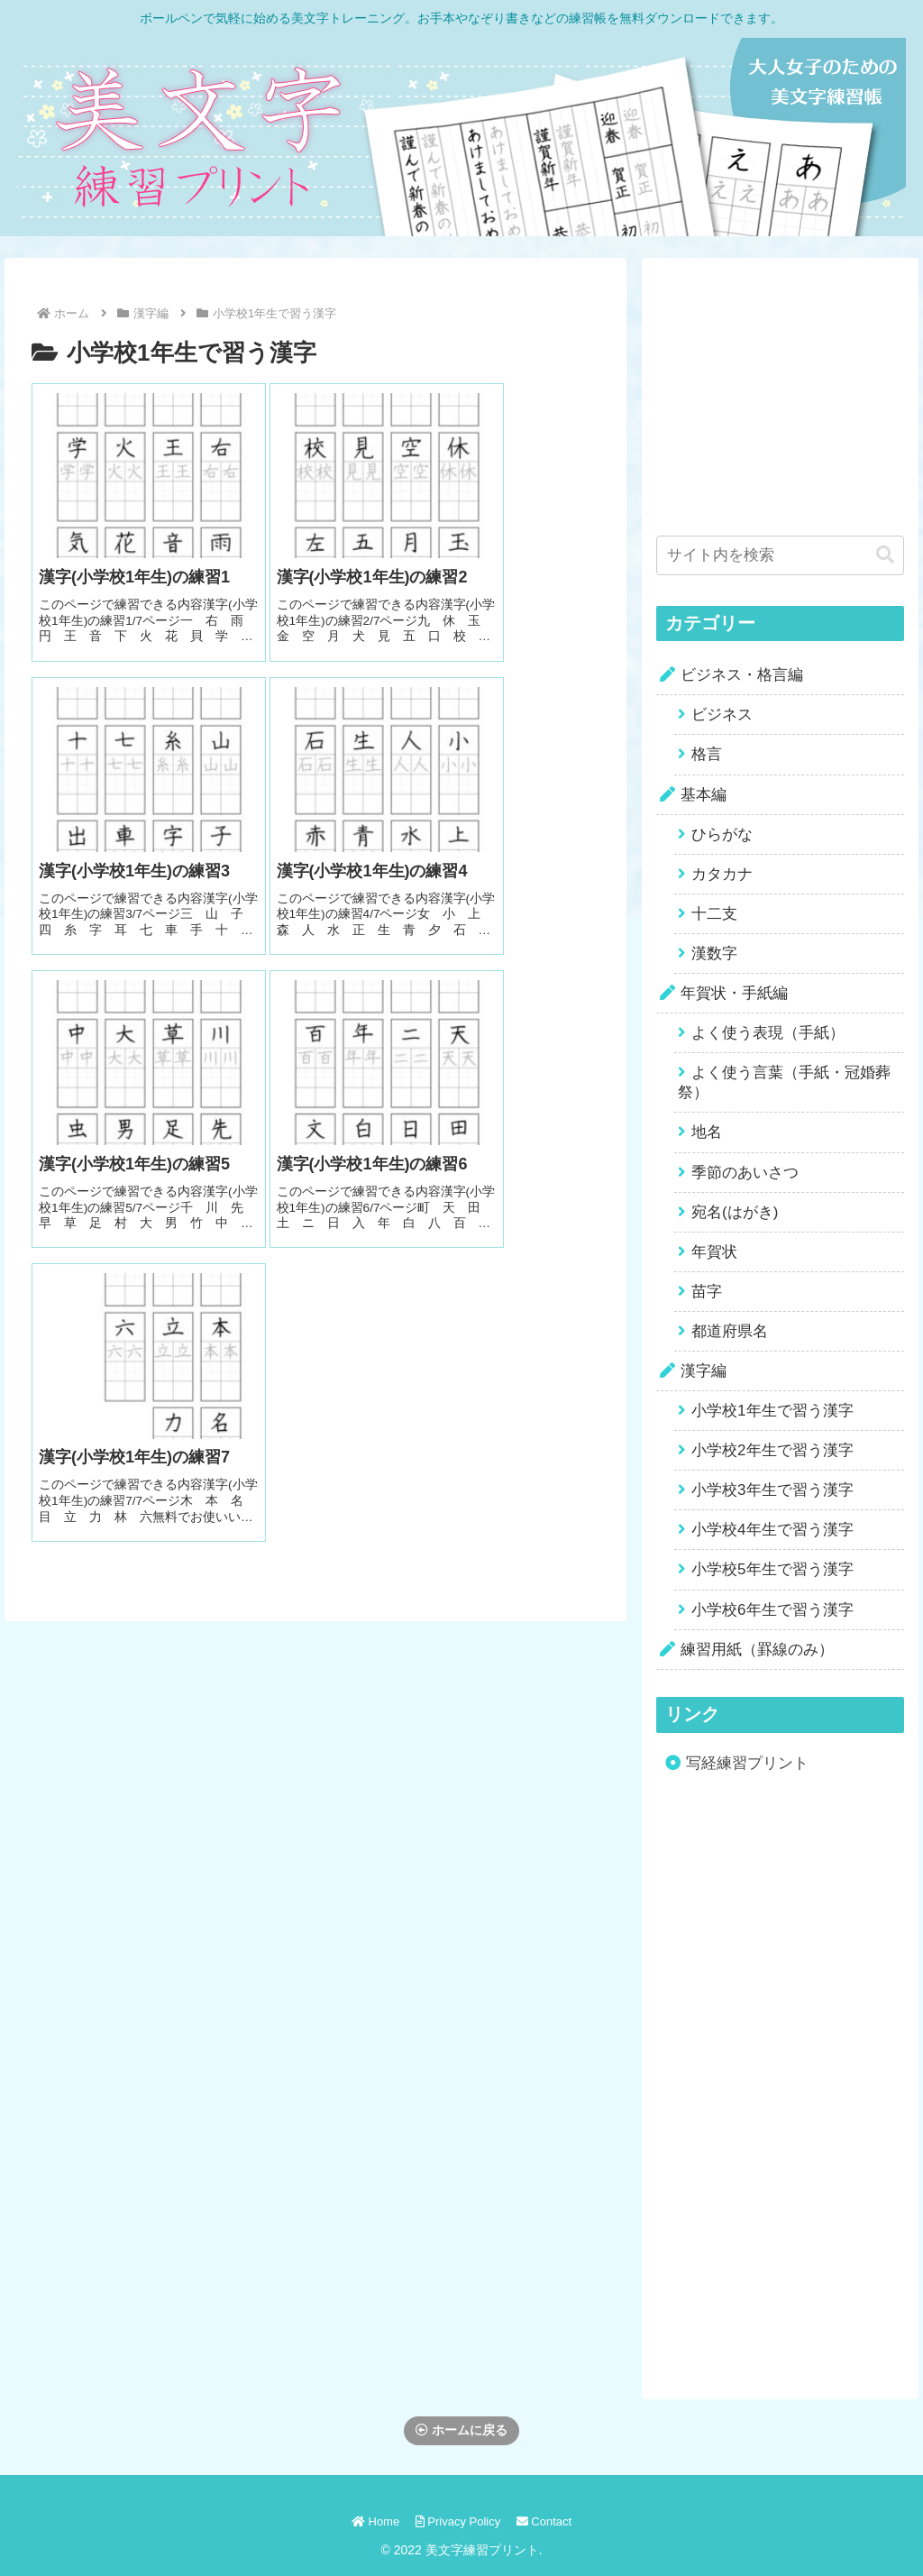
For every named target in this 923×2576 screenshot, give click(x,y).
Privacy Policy (458, 2521)
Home (373, 2521)
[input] (779, 555)
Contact (545, 2521)
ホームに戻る (461, 2430)
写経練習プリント (747, 1763)
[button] (885, 555)
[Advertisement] (789, 385)
